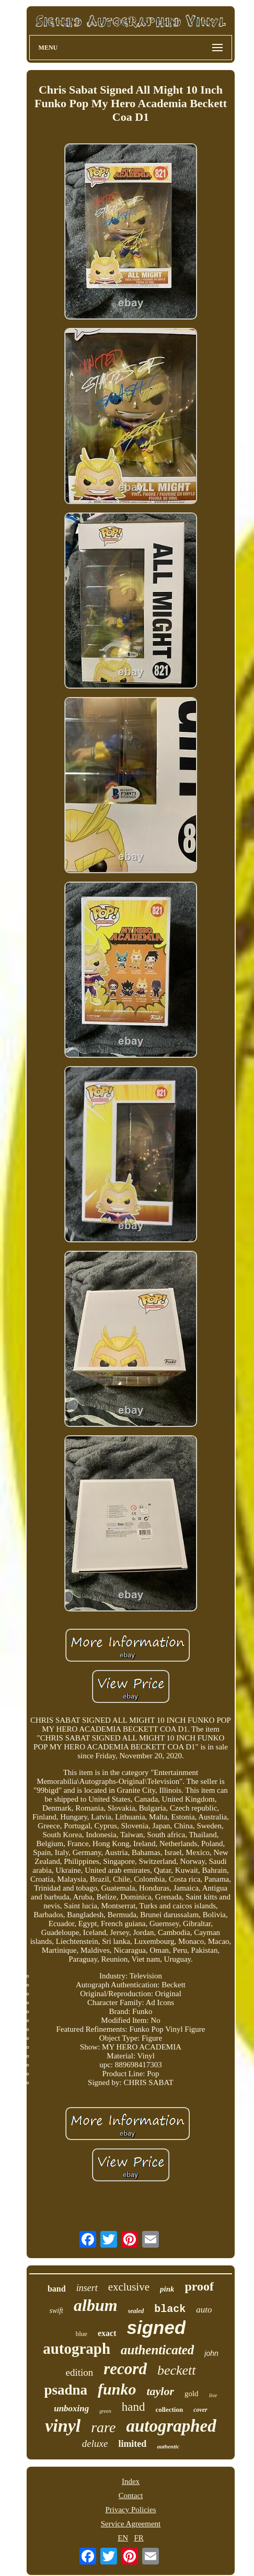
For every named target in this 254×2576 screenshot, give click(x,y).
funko (117, 2389)
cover (200, 2409)
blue (81, 2334)
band (57, 2288)
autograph (76, 2348)
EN (123, 2538)
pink (167, 2289)
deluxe (95, 2443)
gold (191, 2393)
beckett (176, 2370)
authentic (168, 2446)
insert (87, 2288)
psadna (65, 2390)
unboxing (71, 2408)
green (105, 2411)
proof (199, 2286)
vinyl (62, 2425)
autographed (171, 2426)
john (211, 2353)
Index (131, 2481)
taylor (160, 2391)
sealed (136, 2311)
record (125, 2369)
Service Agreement (131, 2524)
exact (107, 2333)
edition (79, 2372)
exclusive (128, 2287)
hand (133, 2406)
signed (156, 2327)
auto (204, 2310)
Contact (131, 2495)
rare (103, 2427)
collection (169, 2409)
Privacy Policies (130, 2509)
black (170, 2309)
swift (56, 2311)
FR (138, 2538)
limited (132, 2443)
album (96, 2305)
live (213, 2395)
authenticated (157, 2350)
